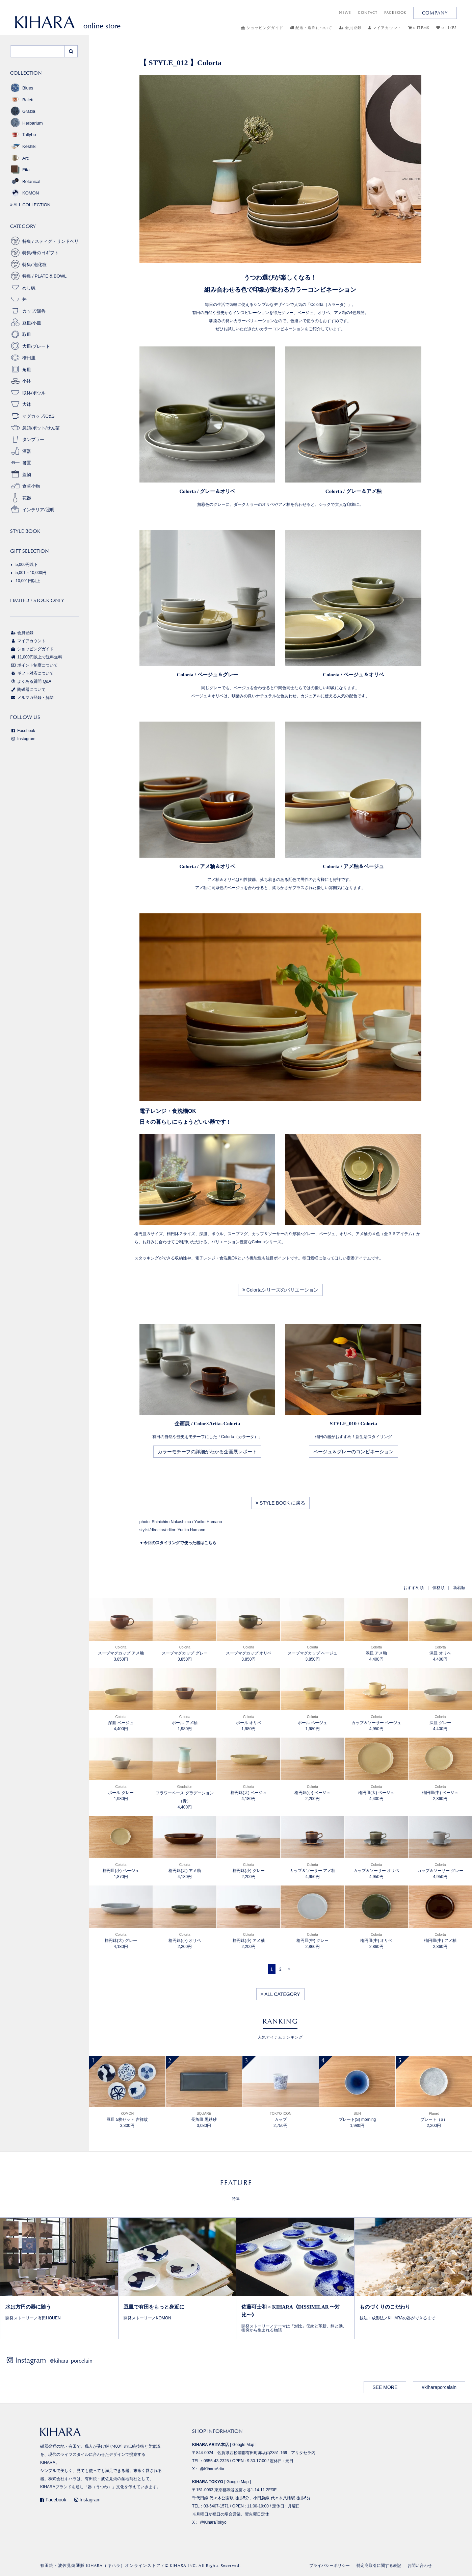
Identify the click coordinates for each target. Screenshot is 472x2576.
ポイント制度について (34, 665)
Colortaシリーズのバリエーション (280, 1290)
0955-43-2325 (216, 2460)
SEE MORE (384, 2387)
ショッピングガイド (262, 27)
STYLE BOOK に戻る (280, 1503)
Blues (21, 87)
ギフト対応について (32, 673)
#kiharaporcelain (439, 2387)
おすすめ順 (413, 1587)
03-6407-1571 (216, 2506)
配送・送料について (311, 27)
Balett (21, 99)
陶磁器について (28, 689)
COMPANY (435, 13)
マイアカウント (384, 27)
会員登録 (350, 27)
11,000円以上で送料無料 (36, 657)
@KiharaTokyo (213, 2522)
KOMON (24, 193)
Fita (20, 169)
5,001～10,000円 (31, 572)
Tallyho (23, 134)
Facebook (22, 730)
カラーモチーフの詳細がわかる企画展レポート (207, 1451)
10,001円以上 (28, 580)
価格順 (438, 1587)
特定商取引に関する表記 (379, 2565)
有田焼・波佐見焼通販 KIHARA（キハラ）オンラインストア (100, 2565)
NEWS (345, 12)
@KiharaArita (212, 2469)
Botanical (25, 181)
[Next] (289, 1969)
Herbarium (26, 123)
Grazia (22, 111)
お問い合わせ (420, 2565)
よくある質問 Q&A (30, 681)
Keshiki (23, 146)
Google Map (243, 2444)
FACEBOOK (395, 12)
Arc (19, 158)
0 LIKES (446, 27)
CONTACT (367, 12)
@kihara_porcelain (71, 2361)
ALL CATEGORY (280, 1994)
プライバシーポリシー (329, 2565)
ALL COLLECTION (30, 204)
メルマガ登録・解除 (32, 697)
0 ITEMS (418, 27)
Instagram (22, 738)
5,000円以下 (27, 564)
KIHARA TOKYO (207, 2481)
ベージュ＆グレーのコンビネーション (353, 1451)
